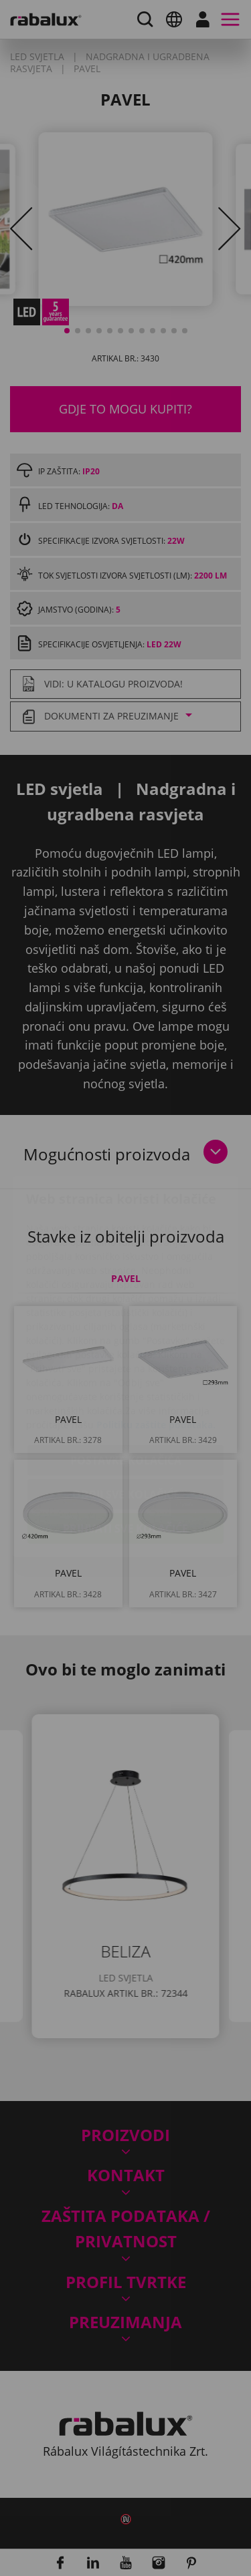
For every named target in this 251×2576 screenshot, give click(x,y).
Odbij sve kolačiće (125, 1415)
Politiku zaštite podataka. (156, 1345)
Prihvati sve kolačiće (125, 1449)
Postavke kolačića (125, 1381)
